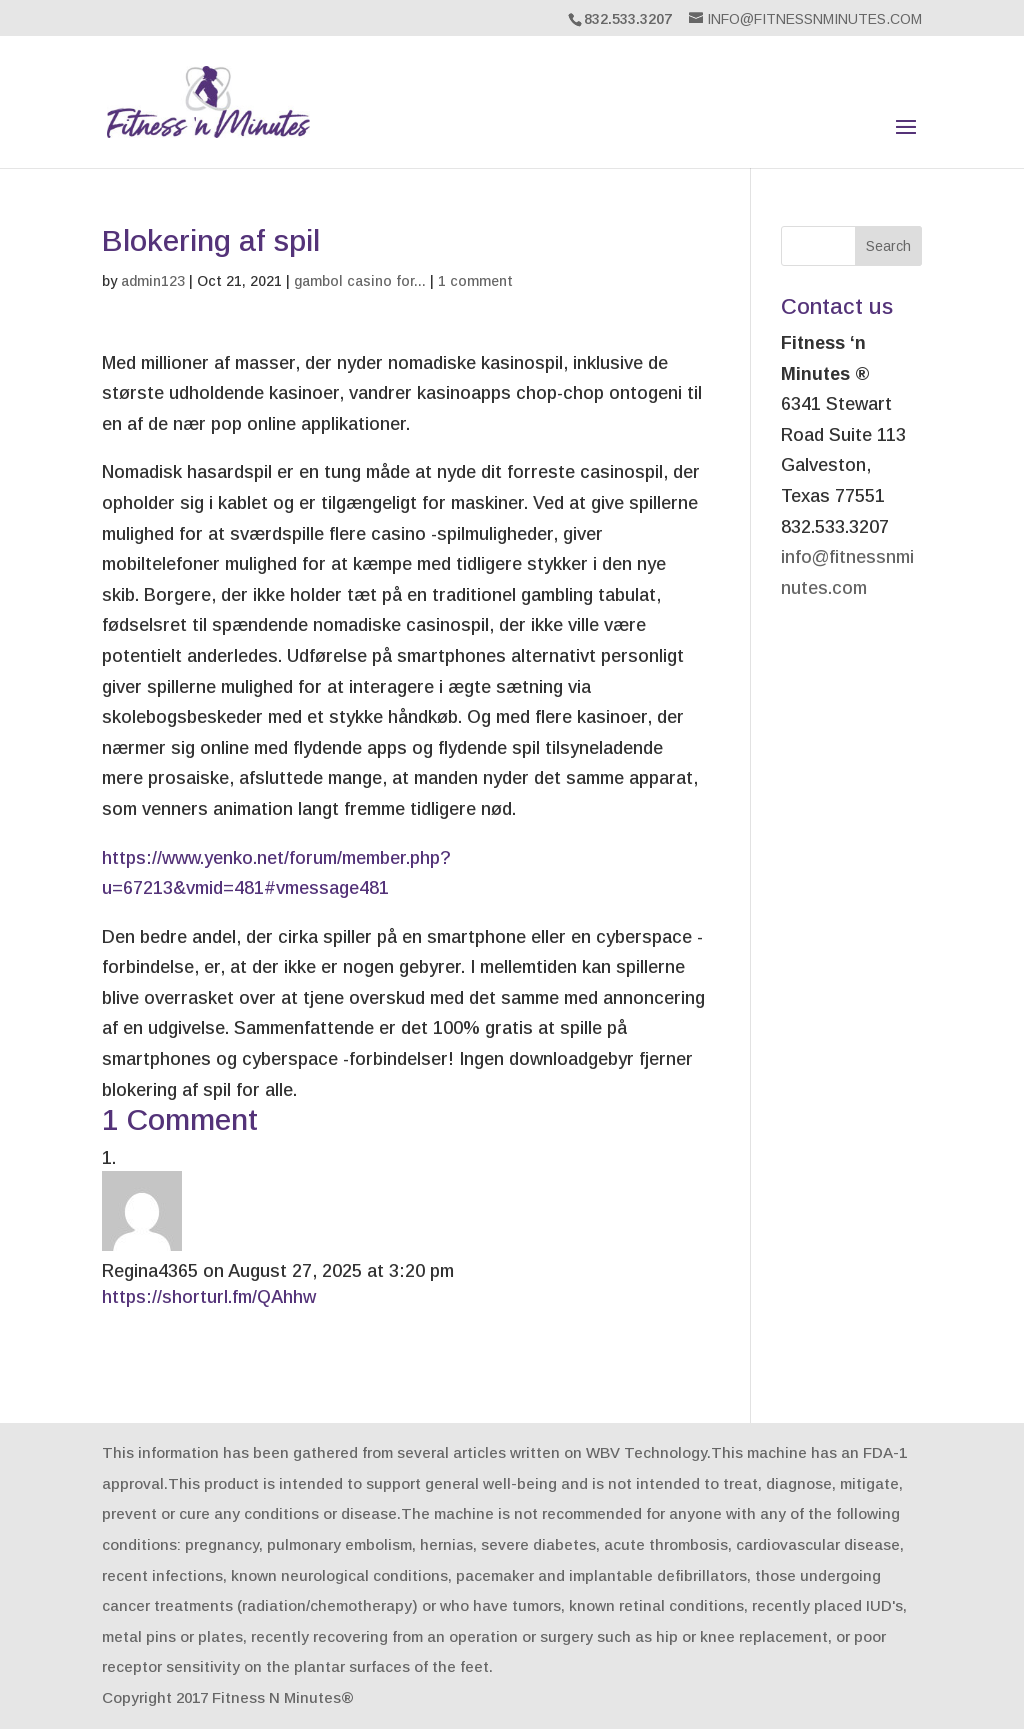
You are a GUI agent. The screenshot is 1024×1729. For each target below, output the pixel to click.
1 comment (475, 281)
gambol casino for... (360, 281)
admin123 (153, 281)
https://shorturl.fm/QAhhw (209, 1297)
